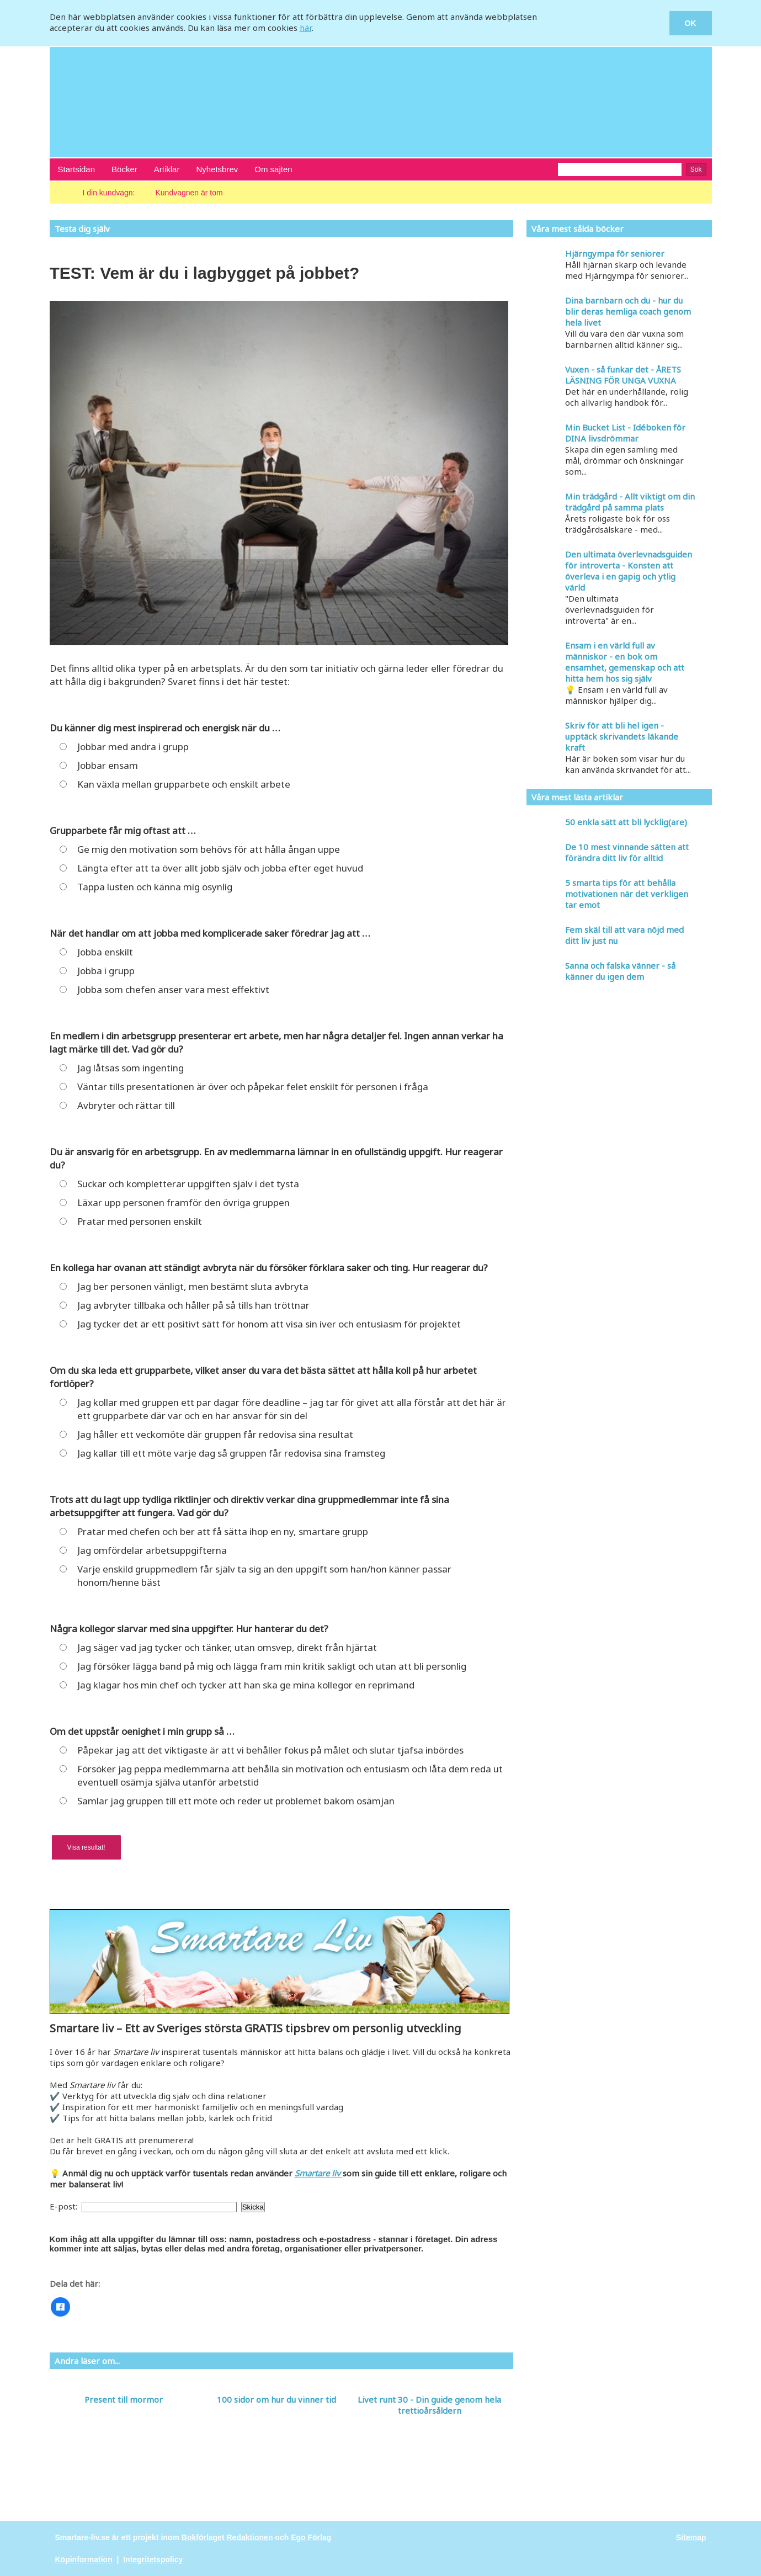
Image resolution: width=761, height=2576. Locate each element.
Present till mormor (123, 2399)
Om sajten (273, 169)
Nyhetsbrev (217, 169)
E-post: (64, 2206)
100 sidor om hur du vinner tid (276, 2399)
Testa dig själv (82, 228)
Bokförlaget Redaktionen (227, 2537)
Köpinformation (84, 2559)
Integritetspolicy (153, 2559)
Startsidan (76, 169)
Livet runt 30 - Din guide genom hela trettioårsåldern (429, 2405)
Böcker (124, 169)
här (306, 27)
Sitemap (691, 2537)
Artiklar (167, 169)
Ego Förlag (311, 2537)
